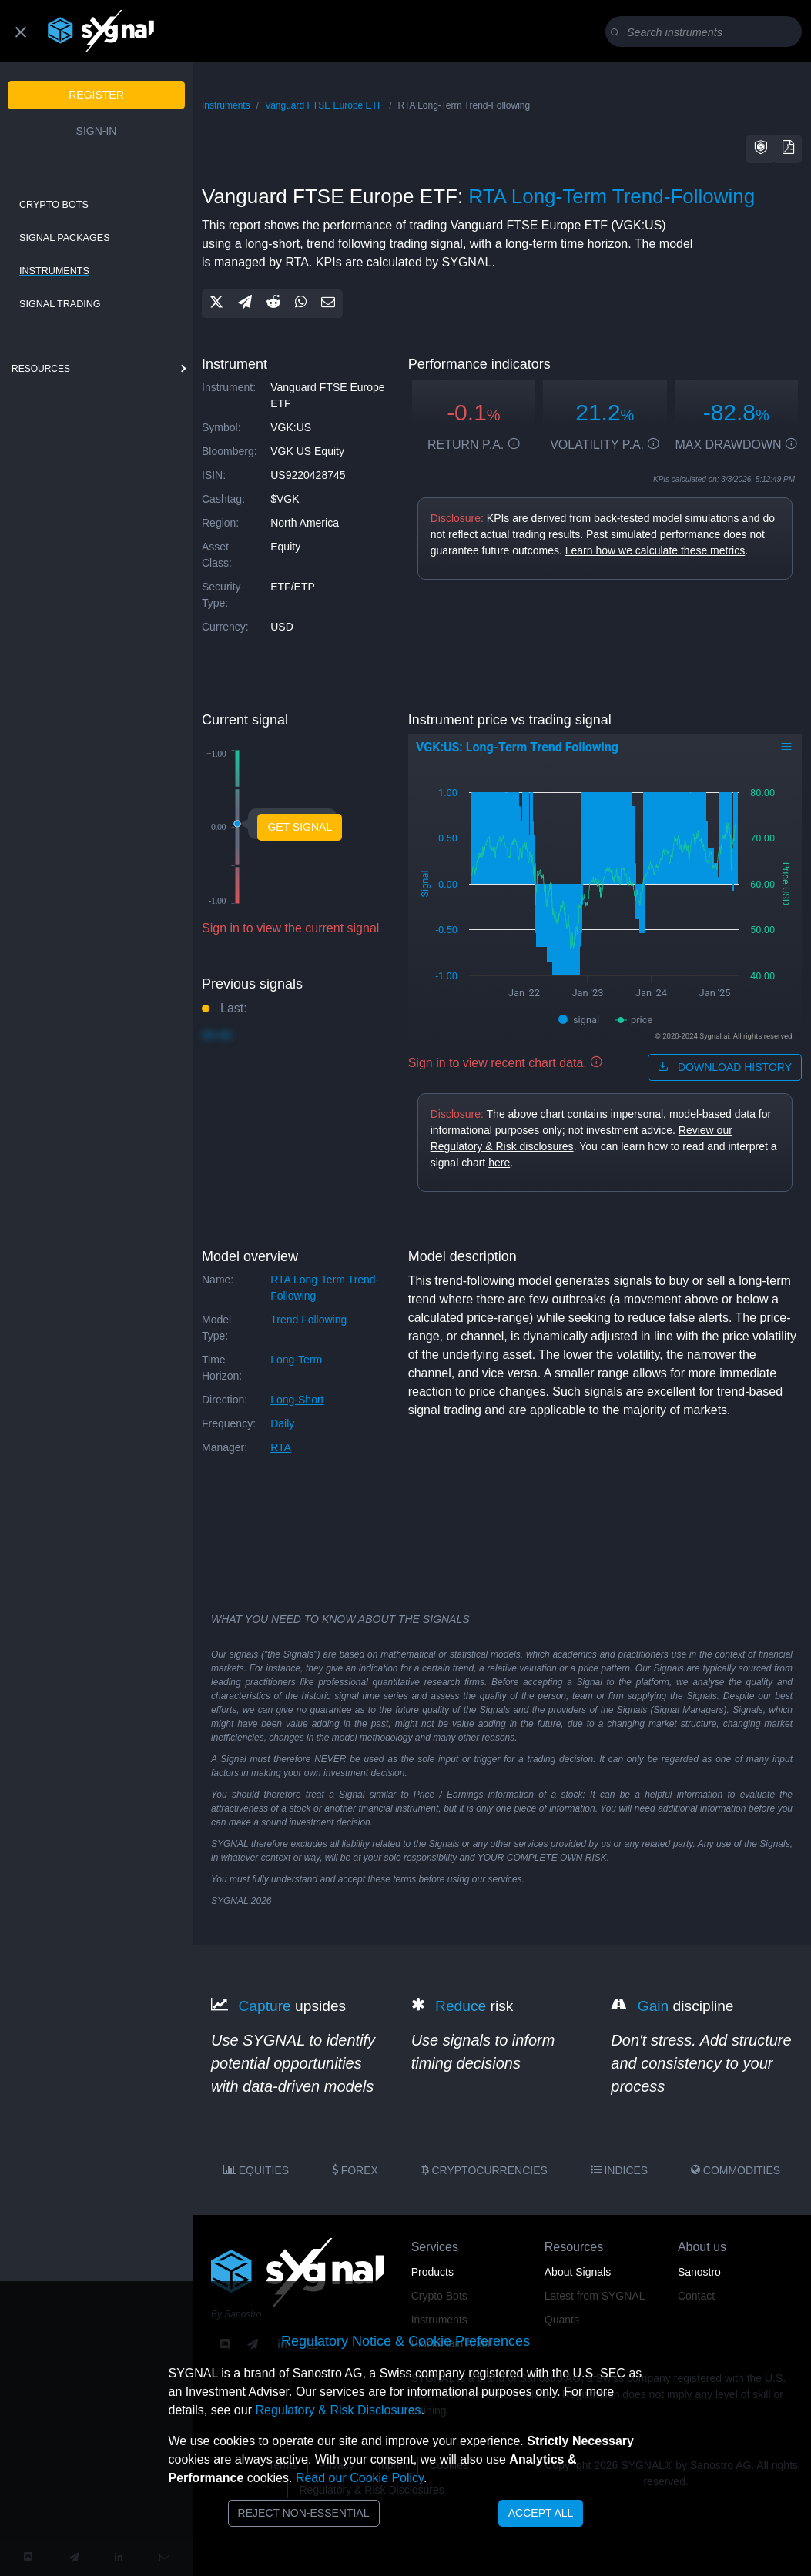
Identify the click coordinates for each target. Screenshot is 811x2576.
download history (725, 1067)
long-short (296, 1399)
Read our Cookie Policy (360, 2477)
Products (432, 2272)
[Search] (706, 32)
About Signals (578, 2272)
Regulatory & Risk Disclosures (338, 2410)
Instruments (54, 271)
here (499, 1162)
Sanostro (699, 2272)
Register (96, 95)
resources (41, 368)
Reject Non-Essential (304, 2513)
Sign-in (96, 131)
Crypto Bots (54, 204)
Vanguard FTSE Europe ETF (324, 105)
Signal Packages (64, 238)
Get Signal (299, 827)
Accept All (541, 2513)
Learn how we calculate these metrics (655, 550)
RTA (280, 1447)
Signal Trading (60, 304)
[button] (761, 149)
